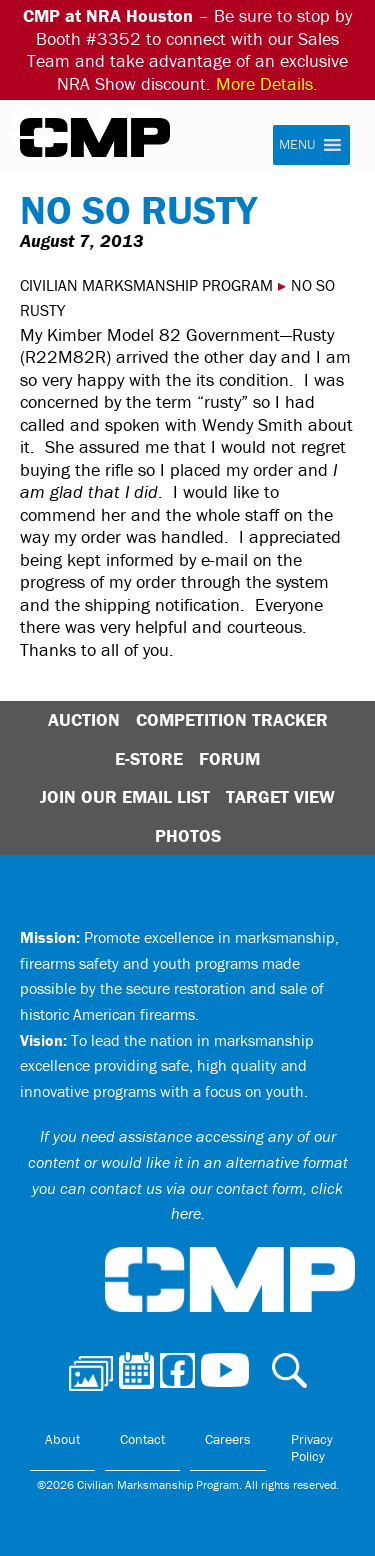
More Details (264, 83)
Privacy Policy (312, 1448)
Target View (280, 796)
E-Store (149, 758)
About (62, 1439)
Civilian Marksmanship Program (95, 138)
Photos (188, 835)
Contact (142, 1439)
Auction (84, 719)
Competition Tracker (232, 719)
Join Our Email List (125, 796)
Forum (229, 758)
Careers (228, 1439)
